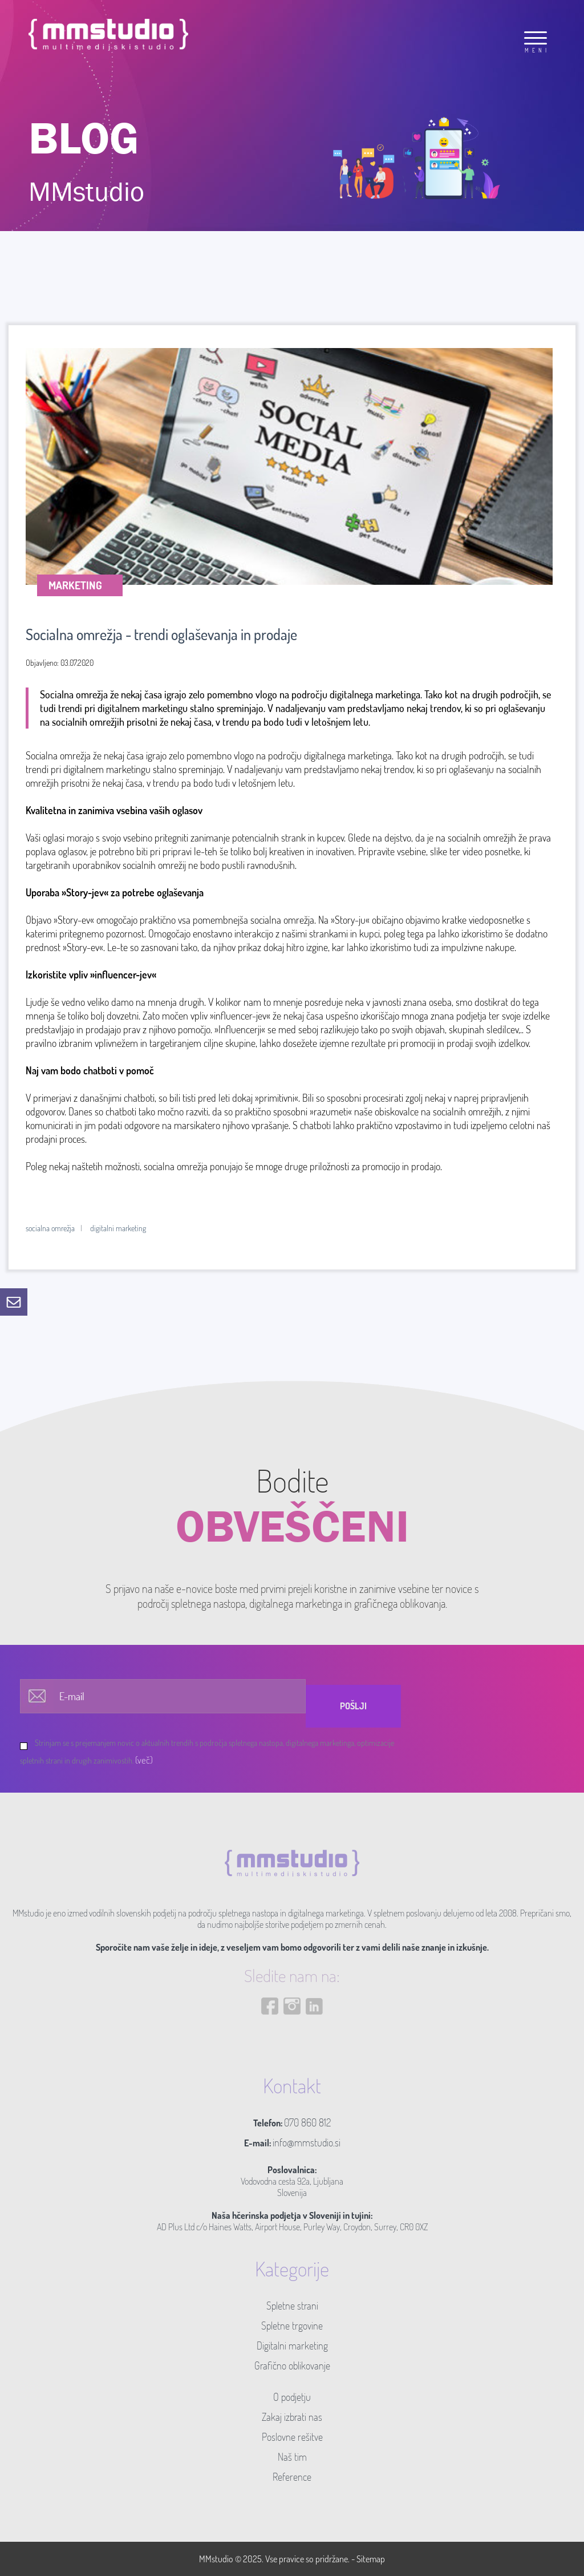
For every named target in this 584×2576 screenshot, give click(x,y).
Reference (292, 2476)
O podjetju (292, 2397)
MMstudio (216, 2559)
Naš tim (292, 2456)
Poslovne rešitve (292, 2437)
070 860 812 (307, 2122)
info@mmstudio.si (306, 2142)
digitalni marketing (118, 1228)
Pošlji (353, 1706)
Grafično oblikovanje (292, 2365)
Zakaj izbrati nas (292, 2417)
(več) (144, 1760)
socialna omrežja (50, 1228)
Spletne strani (292, 2305)
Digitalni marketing (292, 2345)
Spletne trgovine (292, 2325)
